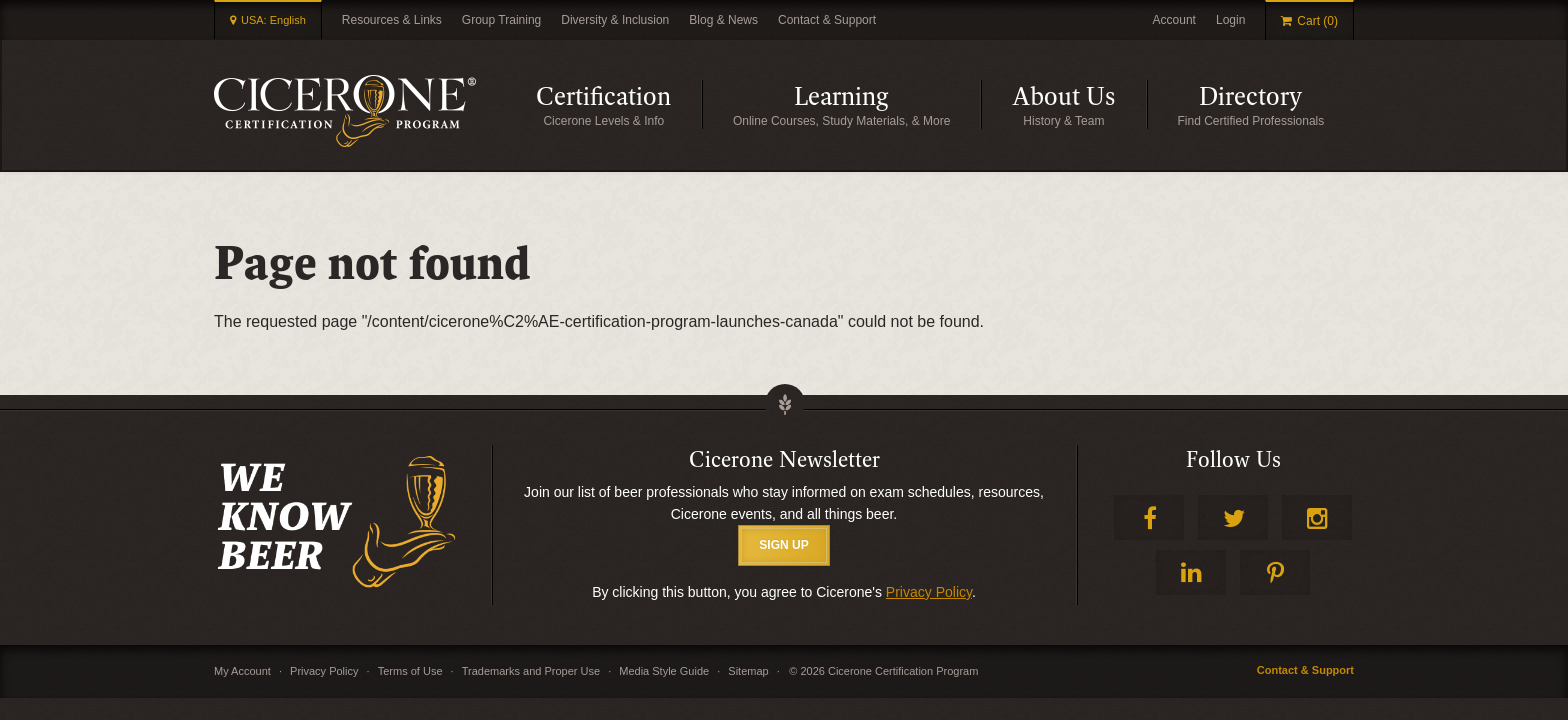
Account (1174, 20)
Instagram (1317, 517)
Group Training (501, 20)
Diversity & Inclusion (615, 20)
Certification (603, 97)
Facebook (1149, 517)
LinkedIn (1191, 572)
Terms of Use (410, 671)
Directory (1250, 97)
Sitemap (748, 671)
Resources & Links (392, 20)
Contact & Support (827, 20)
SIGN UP (783, 545)
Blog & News (723, 20)
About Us (1064, 97)
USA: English (273, 20)
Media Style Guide (664, 671)
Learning (841, 97)
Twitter (1233, 517)
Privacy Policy (929, 592)
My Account (242, 671)
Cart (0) (1317, 21)
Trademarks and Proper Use (531, 671)
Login (1230, 20)
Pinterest (1275, 572)
